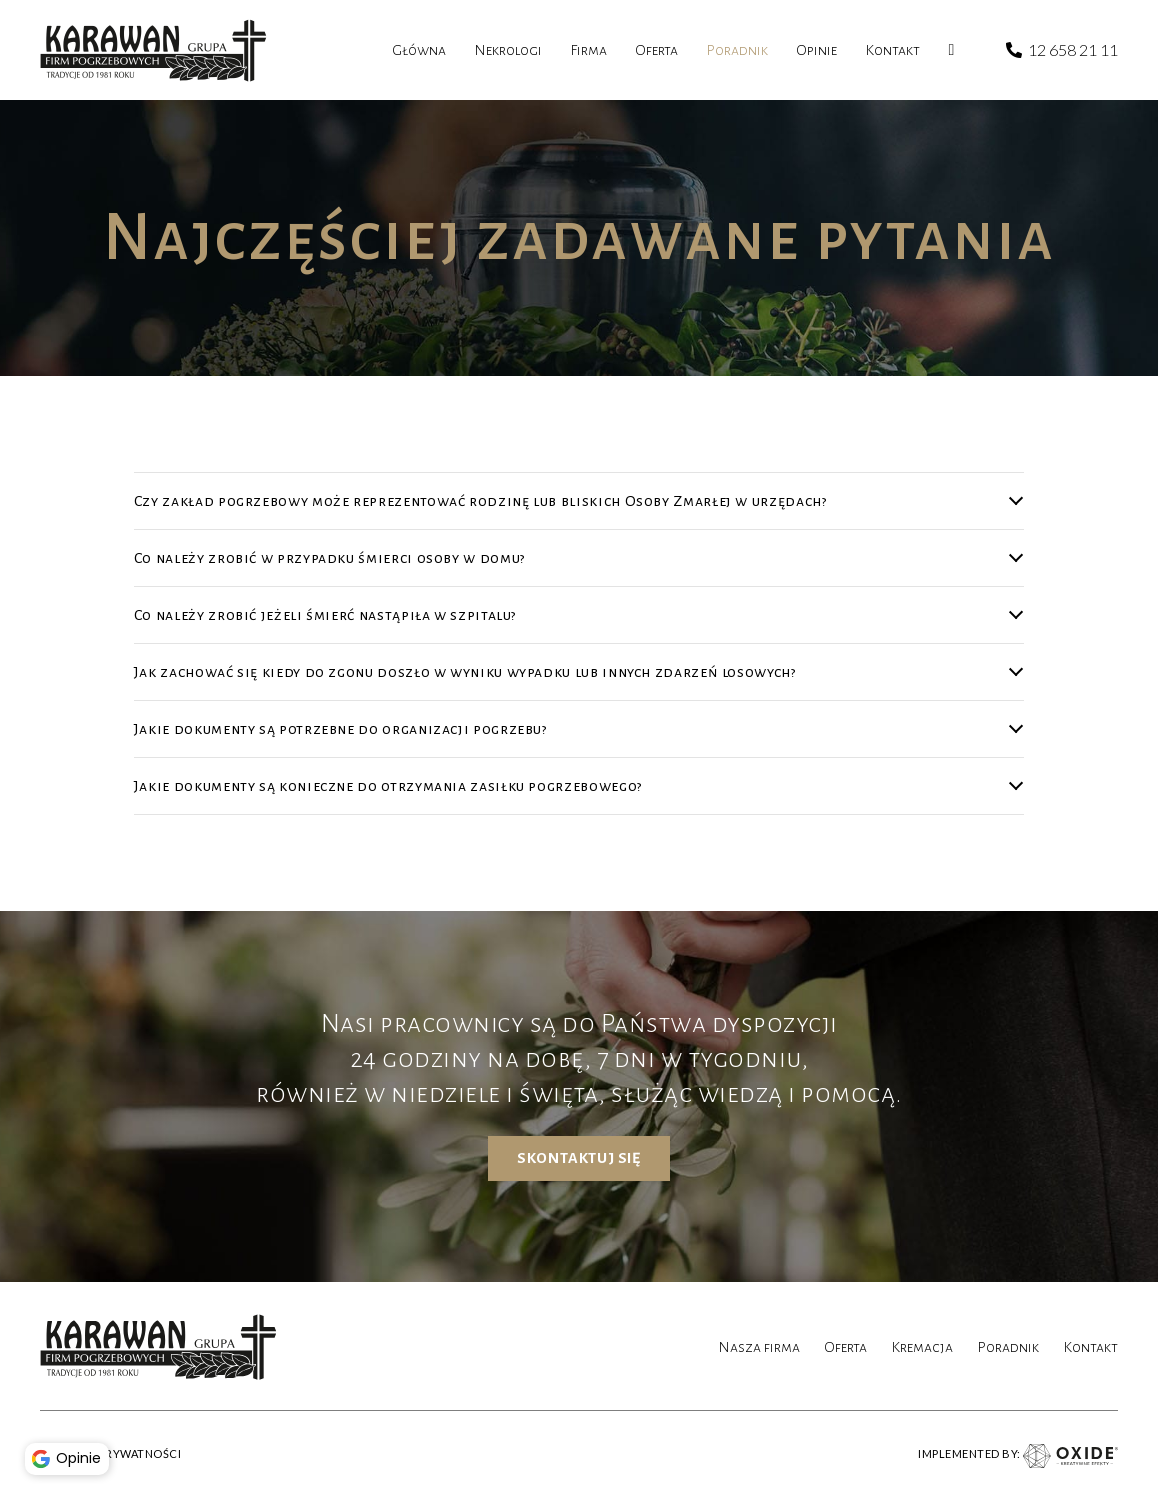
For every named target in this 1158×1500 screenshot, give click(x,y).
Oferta (845, 1347)
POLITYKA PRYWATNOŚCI (110, 1453)
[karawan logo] (153, 50)
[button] (40, 1396)
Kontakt (1090, 1347)
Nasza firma (759, 1347)
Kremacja (922, 1347)
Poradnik (1008, 1347)
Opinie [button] (70, 1456)
